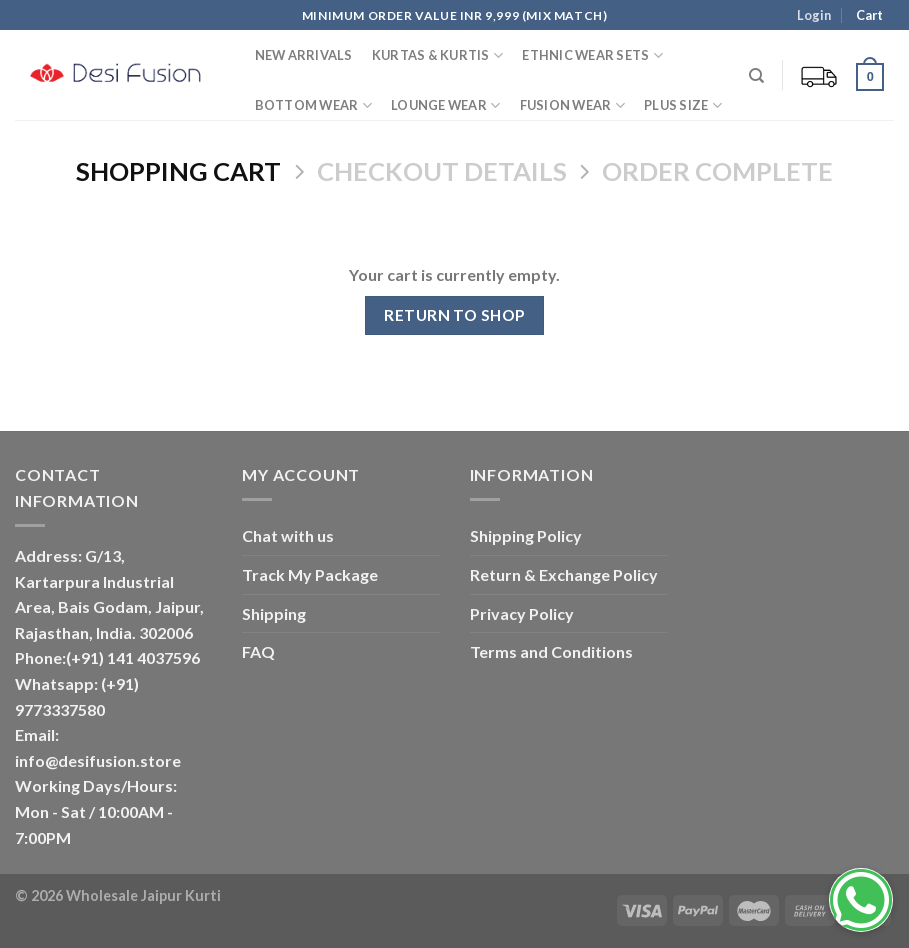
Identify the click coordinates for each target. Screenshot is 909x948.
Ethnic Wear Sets (592, 55)
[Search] (757, 76)
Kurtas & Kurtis (437, 55)
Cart (868, 15)
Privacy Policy (522, 613)
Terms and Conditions (551, 651)
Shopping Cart (178, 171)
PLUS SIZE (683, 105)
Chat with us (288, 535)
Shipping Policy (526, 535)
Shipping (274, 613)
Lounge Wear (445, 105)
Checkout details (442, 171)
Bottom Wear (313, 105)
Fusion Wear (572, 105)
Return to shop (454, 315)
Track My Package (310, 574)
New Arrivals (304, 55)
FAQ (258, 651)
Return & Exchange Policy (564, 574)
